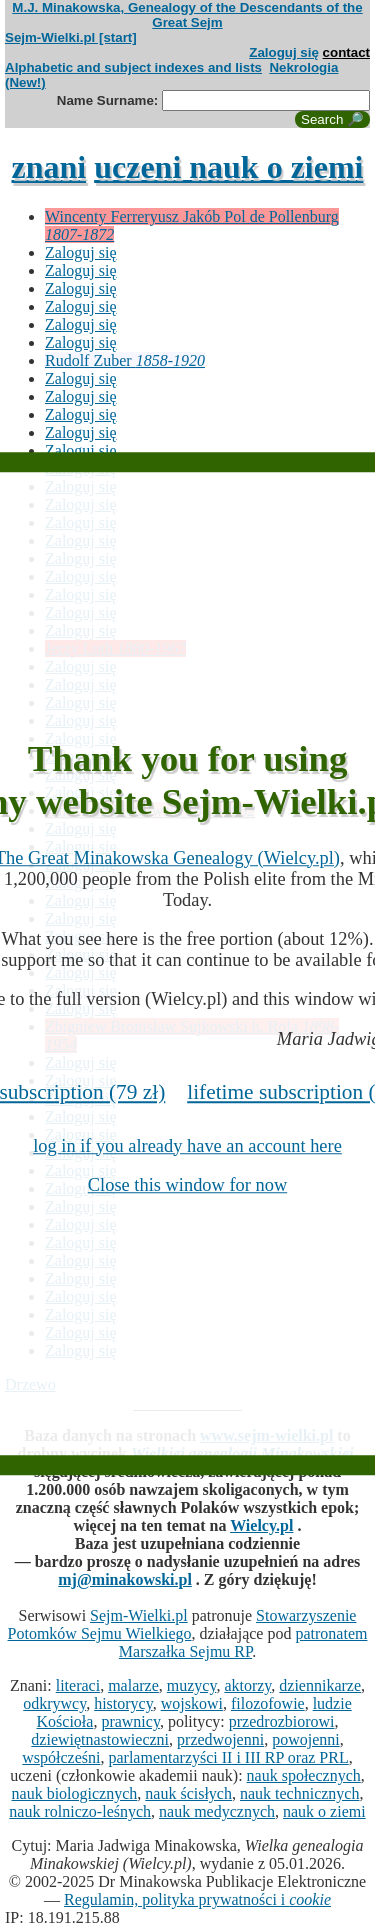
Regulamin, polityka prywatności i (197, 1899)
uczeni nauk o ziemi (228, 167)
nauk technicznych (300, 1793)
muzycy (192, 1685)
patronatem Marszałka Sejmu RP (243, 1642)
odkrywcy (54, 1703)
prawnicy (130, 1721)
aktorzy (247, 1685)
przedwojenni (220, 1739)
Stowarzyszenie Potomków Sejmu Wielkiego (182, 1624)
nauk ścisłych (188, 1793)
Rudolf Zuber (125, 360)
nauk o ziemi (324, 1811)
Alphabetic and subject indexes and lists (133, 67)
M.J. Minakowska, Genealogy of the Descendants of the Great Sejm (187, 15)
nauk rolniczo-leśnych (80, 1811)
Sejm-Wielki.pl (139, 1615)
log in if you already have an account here (187, 1146)
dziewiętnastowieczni (100, 1739)
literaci (78, 1685)
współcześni (61, 1757)
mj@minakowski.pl (125, 1579)
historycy (123, 1703)
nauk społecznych (304, 1775)
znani (48, 167)
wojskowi (192, 1703)
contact (346, 52)
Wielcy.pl (261, 1525)
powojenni (306, 1739)
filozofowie (268, 1703)
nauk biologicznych (75, 1793)
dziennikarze (320, 1685)
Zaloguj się (284, 52)
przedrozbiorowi (282, 1721)
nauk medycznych (217, 1811)
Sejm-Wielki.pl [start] (71, 37)
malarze (133, 1685)
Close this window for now (187, 1185)
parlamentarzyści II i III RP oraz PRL (228, 1757)
